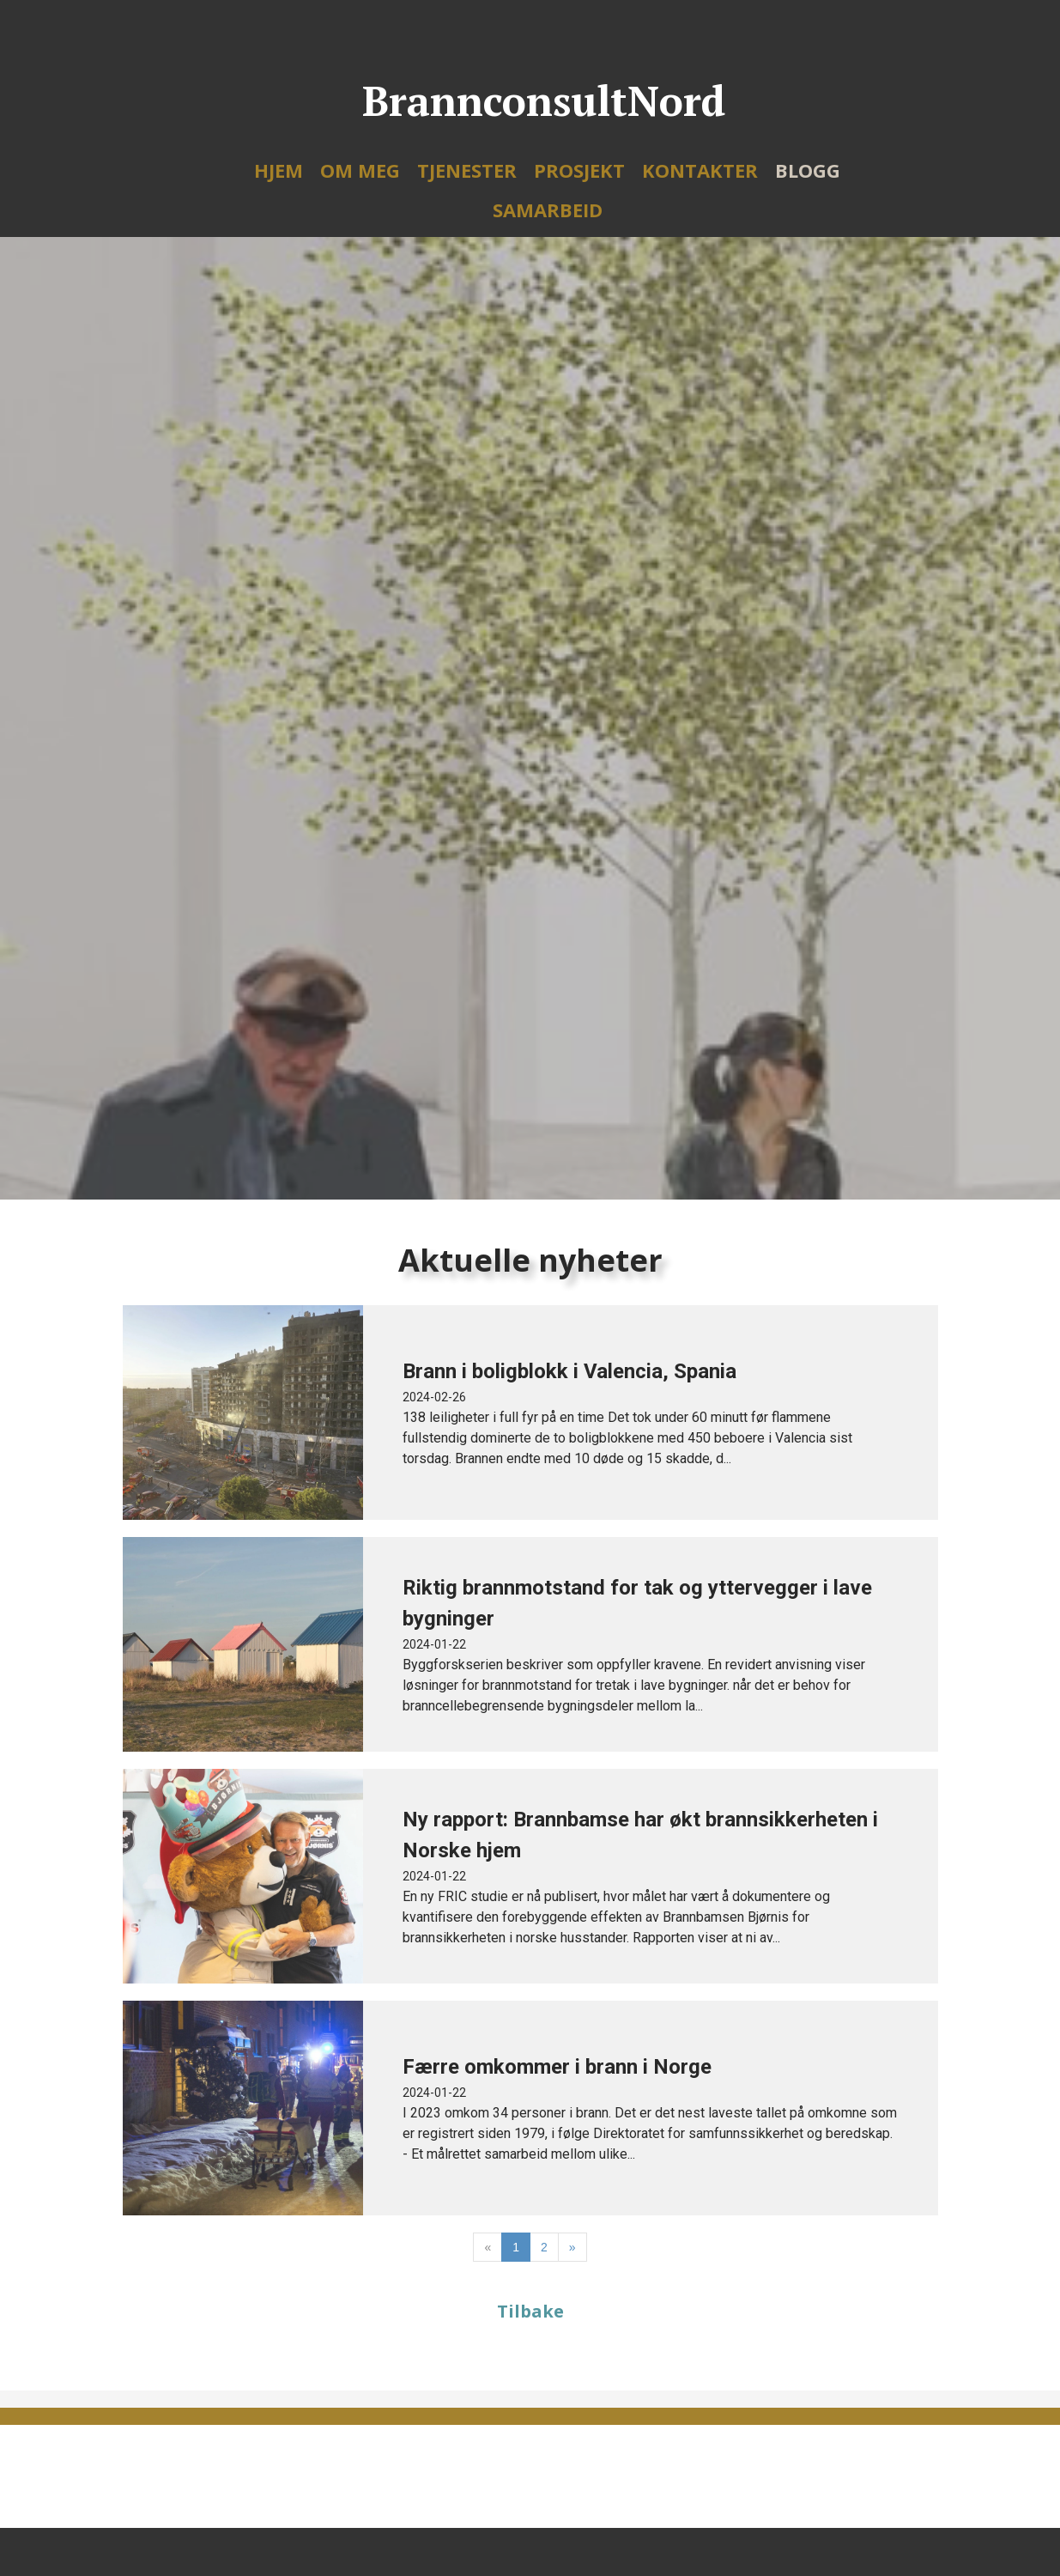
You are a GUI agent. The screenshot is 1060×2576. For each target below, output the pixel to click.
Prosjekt (579, 170)
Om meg (360, 170)
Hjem (278, 170)
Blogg (807, 170)
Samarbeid (548, 209)
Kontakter (700, 170)
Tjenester (467, 170)
